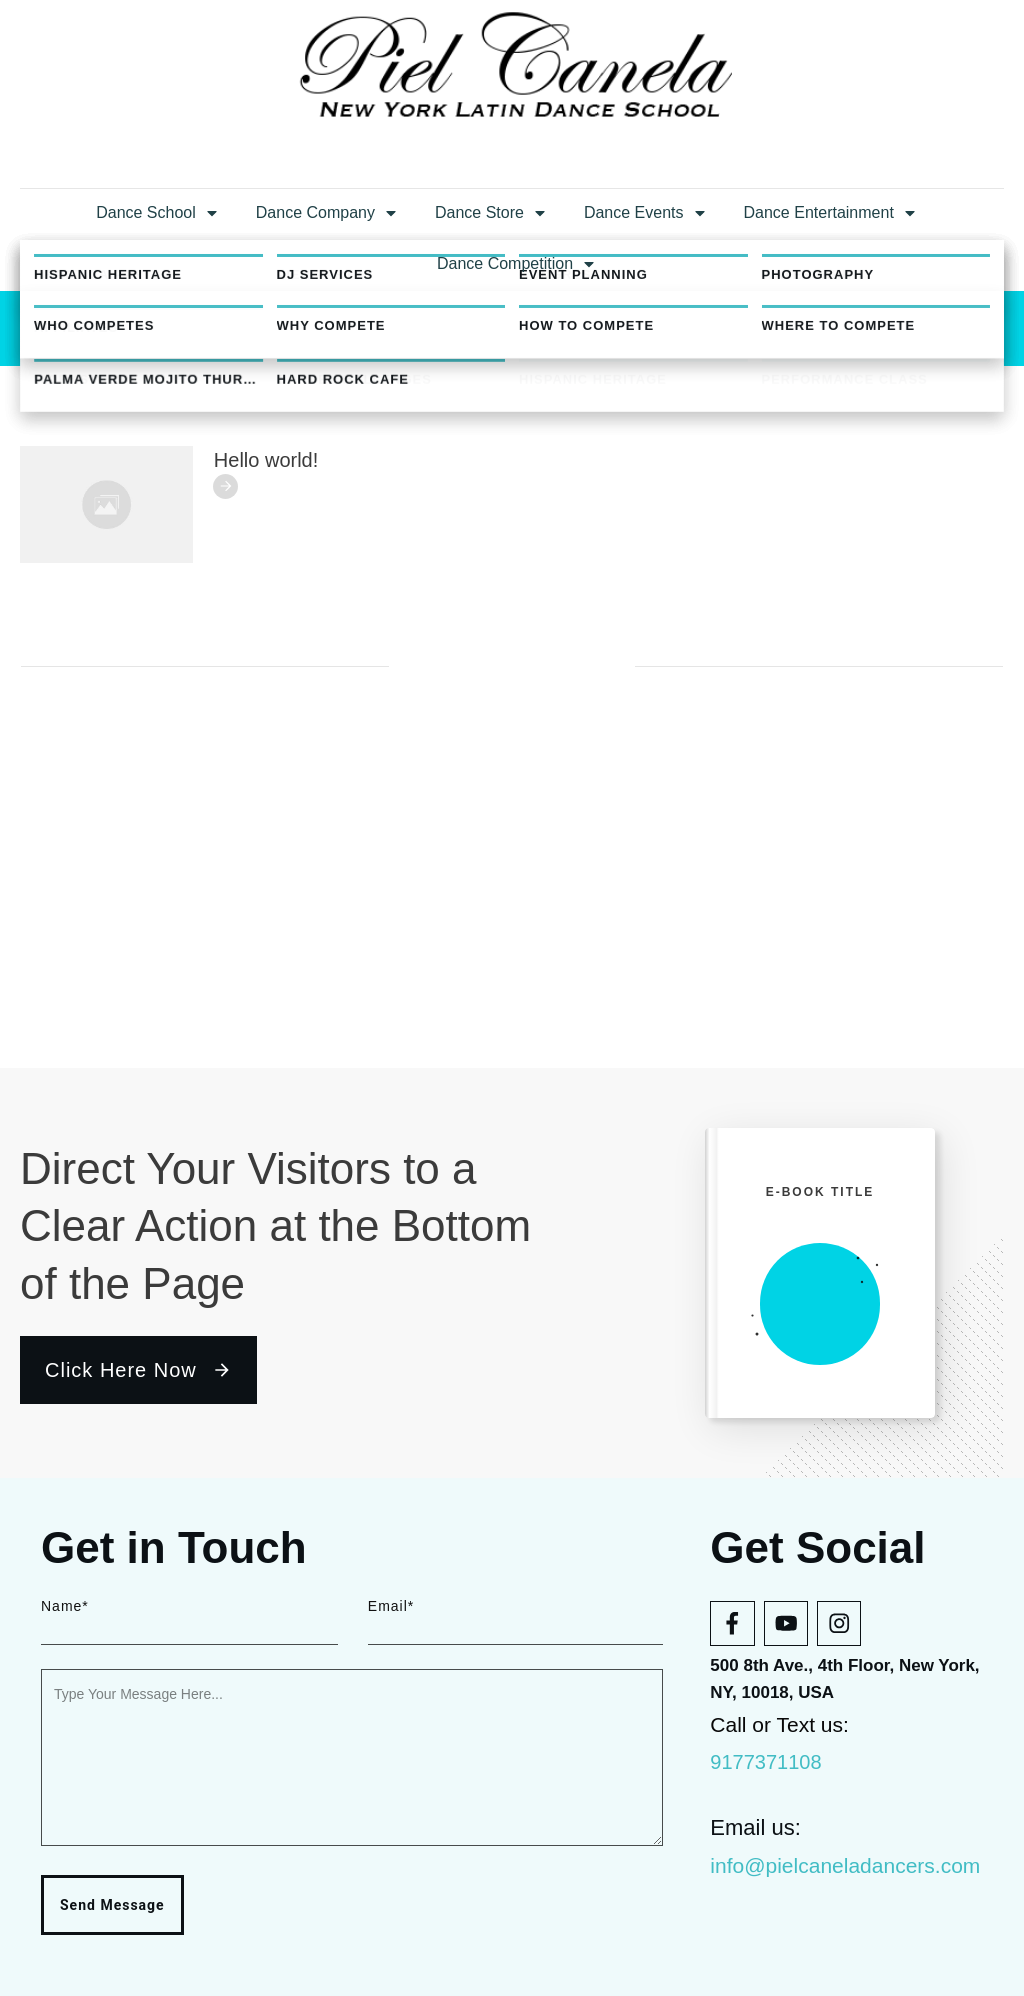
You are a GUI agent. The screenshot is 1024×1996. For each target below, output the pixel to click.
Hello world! (266, 750)
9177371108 (765, 1762)
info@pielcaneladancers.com (845, 1865)
